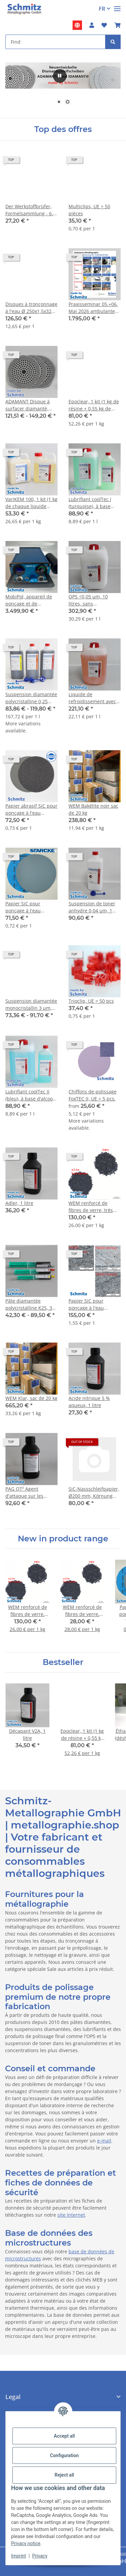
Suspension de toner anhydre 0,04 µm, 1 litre (92, 907)
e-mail (104, 2140)
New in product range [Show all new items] (63, 1538)
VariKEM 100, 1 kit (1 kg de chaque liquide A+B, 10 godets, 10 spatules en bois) (31, 503)
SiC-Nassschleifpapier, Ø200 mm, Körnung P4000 (94, 1492)
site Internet (71, 2215)
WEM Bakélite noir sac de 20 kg (93, 809)
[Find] (113, 42)
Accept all (64, 2436)
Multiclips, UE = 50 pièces (89, 210)
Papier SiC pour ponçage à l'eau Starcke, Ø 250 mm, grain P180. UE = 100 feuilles (28, 907)
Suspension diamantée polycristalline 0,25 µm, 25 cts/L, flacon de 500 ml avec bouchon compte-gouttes (31, 698)
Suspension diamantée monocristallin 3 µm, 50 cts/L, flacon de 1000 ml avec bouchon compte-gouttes (31, 1004)
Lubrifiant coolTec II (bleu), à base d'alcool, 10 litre (30, 1095)
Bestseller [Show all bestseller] (63, 1662)
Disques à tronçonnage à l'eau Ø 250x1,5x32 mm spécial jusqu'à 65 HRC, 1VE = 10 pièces (31, 308)
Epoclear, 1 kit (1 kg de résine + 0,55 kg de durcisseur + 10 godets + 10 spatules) (94, 405)
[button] (92, 25)
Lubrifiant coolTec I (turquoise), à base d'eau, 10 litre (90, 503)
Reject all (64, 2475)
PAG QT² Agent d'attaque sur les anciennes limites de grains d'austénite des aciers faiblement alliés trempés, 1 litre (30, 1492)
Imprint (18, 2556)
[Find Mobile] (55, 42)
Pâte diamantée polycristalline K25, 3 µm (28, 1304)
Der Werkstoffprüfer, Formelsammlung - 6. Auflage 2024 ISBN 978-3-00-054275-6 (31, 210)
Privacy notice (25, 2543)
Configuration (64, 2455)
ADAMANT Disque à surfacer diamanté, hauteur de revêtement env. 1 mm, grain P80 (31, 405)
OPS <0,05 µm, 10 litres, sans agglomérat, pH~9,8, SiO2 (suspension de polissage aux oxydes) (93, 600)
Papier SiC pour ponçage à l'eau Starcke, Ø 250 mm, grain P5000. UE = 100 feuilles (93, 1304)
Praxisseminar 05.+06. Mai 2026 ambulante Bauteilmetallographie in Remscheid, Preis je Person (94, 308)
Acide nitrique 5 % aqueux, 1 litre (89, 1401)
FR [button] (102, 8)
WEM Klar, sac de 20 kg (31, 1398)
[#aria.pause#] (60, 76)
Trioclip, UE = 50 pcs (91, 1001)
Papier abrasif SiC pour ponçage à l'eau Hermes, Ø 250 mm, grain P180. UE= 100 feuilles (31, 809)
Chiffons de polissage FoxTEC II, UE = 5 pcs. (93, 1095)
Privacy (39, 2556)
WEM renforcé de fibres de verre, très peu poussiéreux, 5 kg (93, 1207)
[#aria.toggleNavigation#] (117, 6)
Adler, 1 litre (19, 1203)
